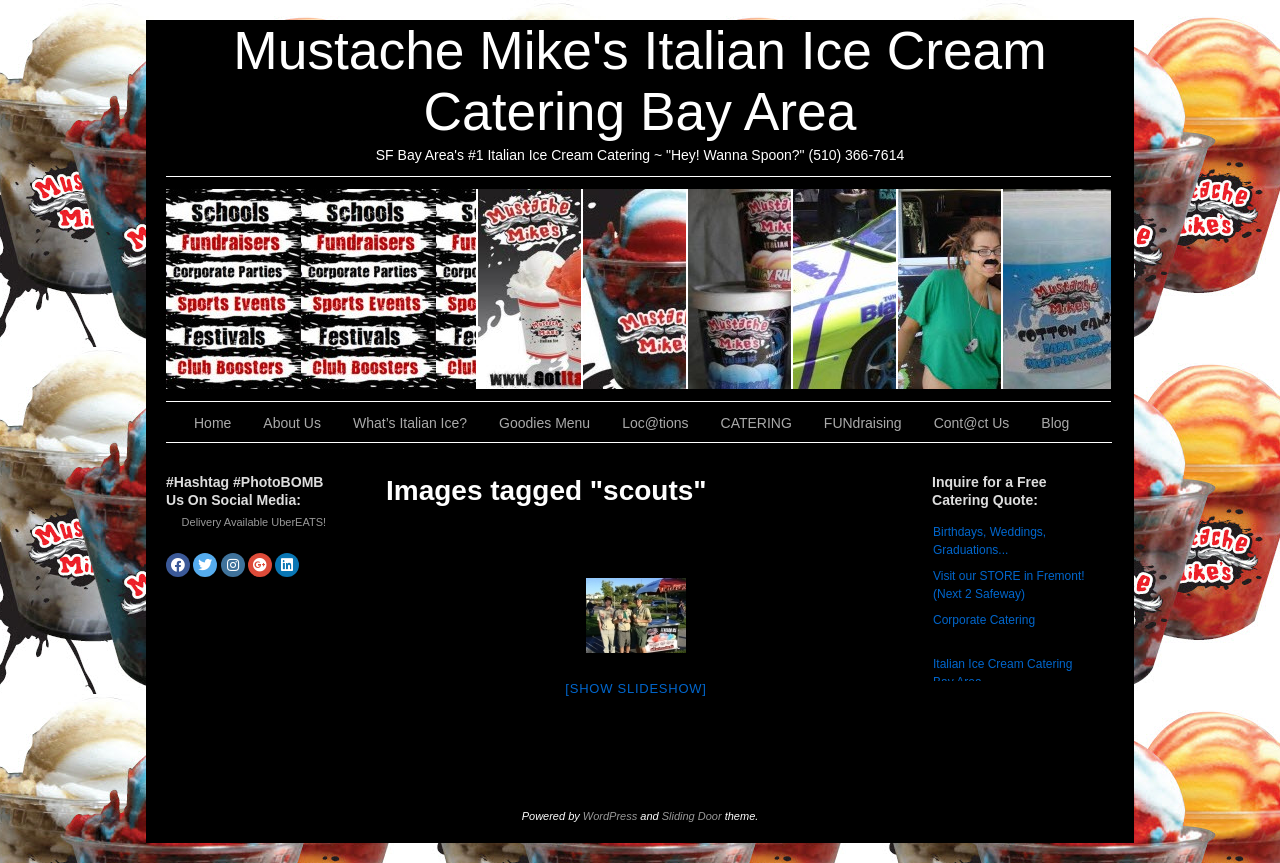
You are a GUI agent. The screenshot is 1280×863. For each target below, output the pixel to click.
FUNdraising (950, 289)
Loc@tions (845, 289)
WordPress (610, 816)
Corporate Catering (984, 620)
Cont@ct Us (1057, 289)
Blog (1055, 423)
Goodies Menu (740, 289)
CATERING (322, 289)
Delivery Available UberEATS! (254, 522)
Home (212, 423)
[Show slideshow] (635, 688)
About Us (530, 289)
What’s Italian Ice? (635, 289)
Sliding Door (692, 816)
